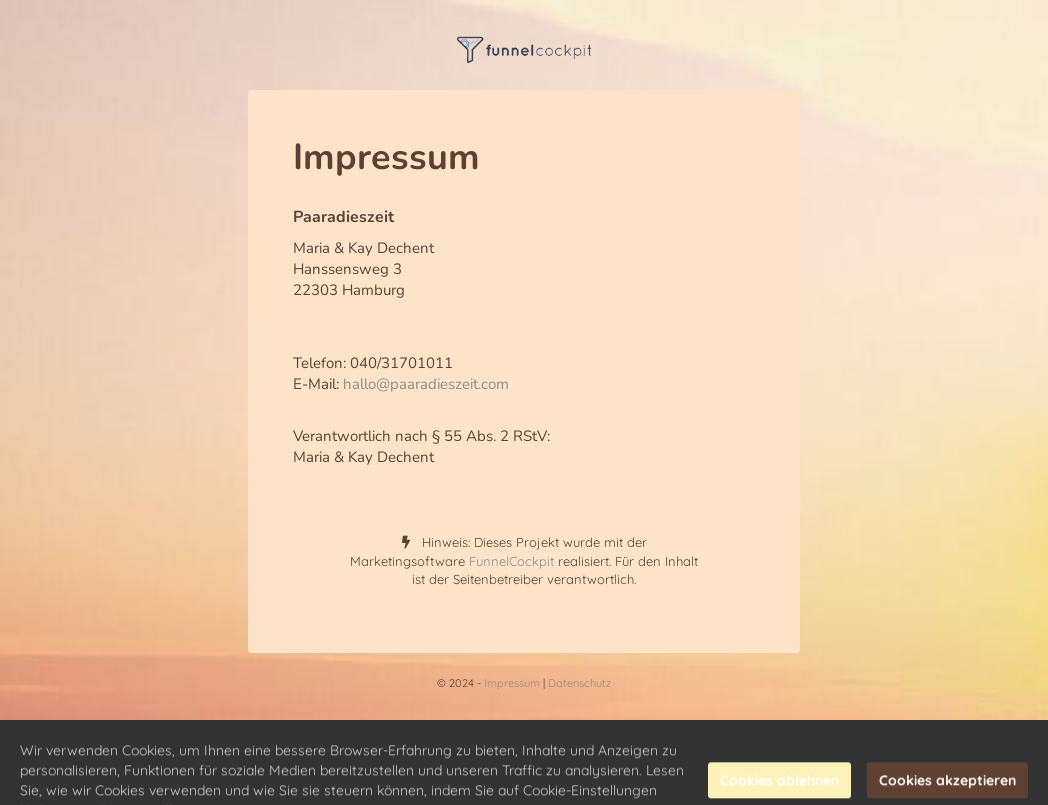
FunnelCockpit (511, 561)
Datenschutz (579, 683)
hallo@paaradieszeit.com (426, 384)
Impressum (512, 683)
